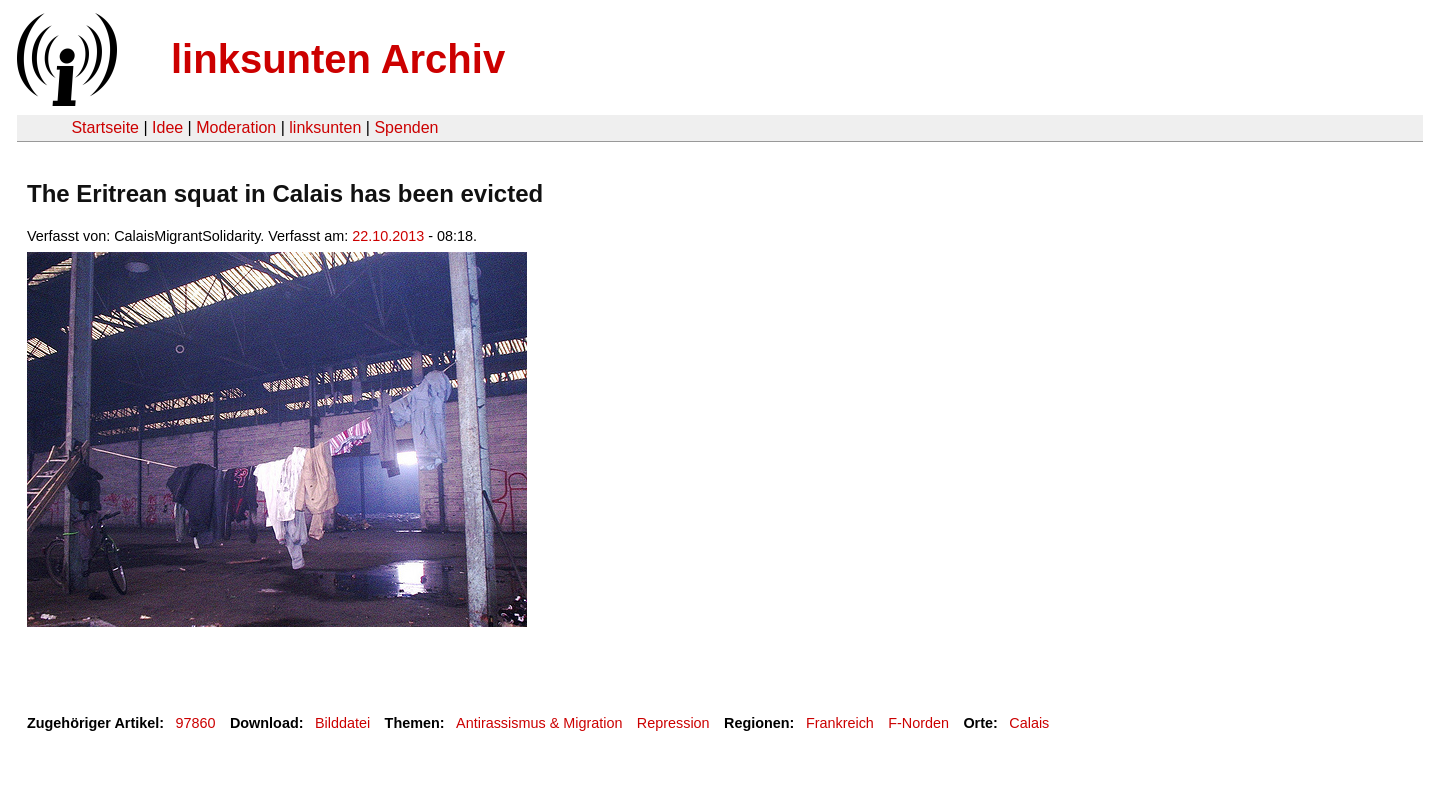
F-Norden (918, 723)
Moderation (236, 127)
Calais (1029, 723)
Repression (673, 723)
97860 (196, 723)
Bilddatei (342, 723)
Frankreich (840, 723)
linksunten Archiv (338, 59)
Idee (167, 127)
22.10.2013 (388, 236)
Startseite (105, 127)
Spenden (406, 127)
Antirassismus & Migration (539, 723)
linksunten (325, 127)
